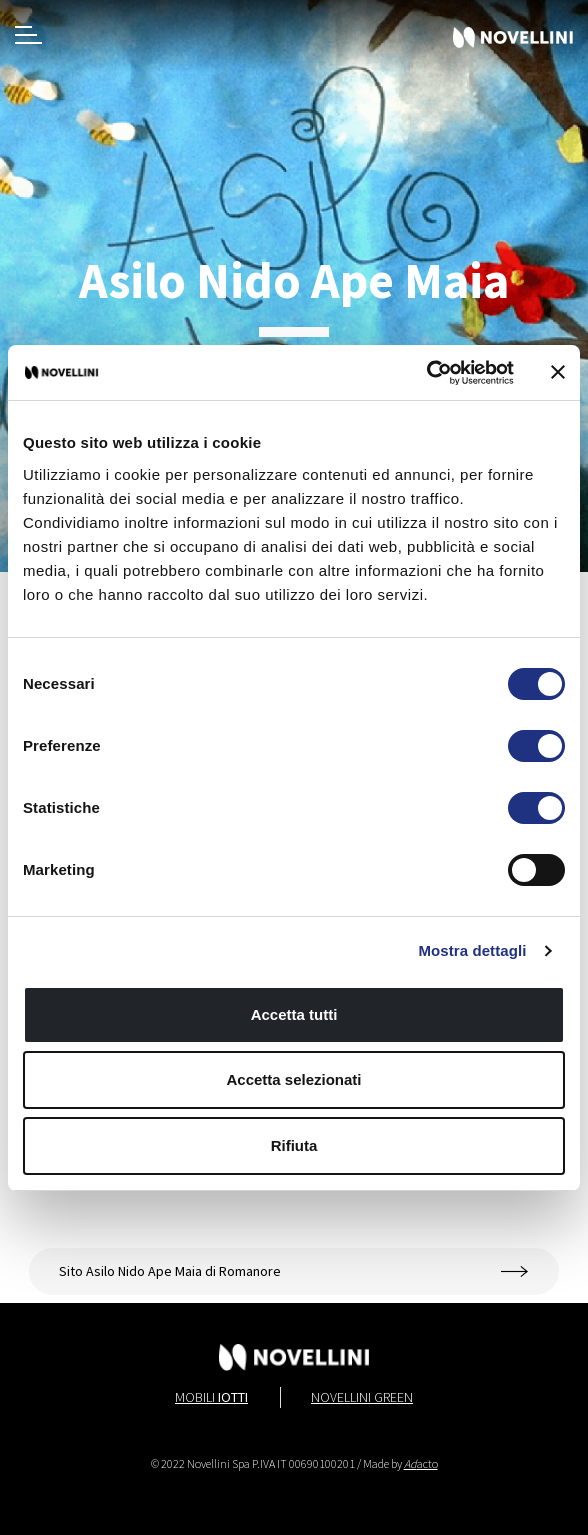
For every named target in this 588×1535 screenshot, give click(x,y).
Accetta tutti (294, 1014)
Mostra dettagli (472, 950)
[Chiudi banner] (558, 372)
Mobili (211, 1397)
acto (421, 1463)
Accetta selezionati (293, 1079)
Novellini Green (362, 1397)
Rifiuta (294, 1145)
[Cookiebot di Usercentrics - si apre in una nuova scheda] (426, 373)
